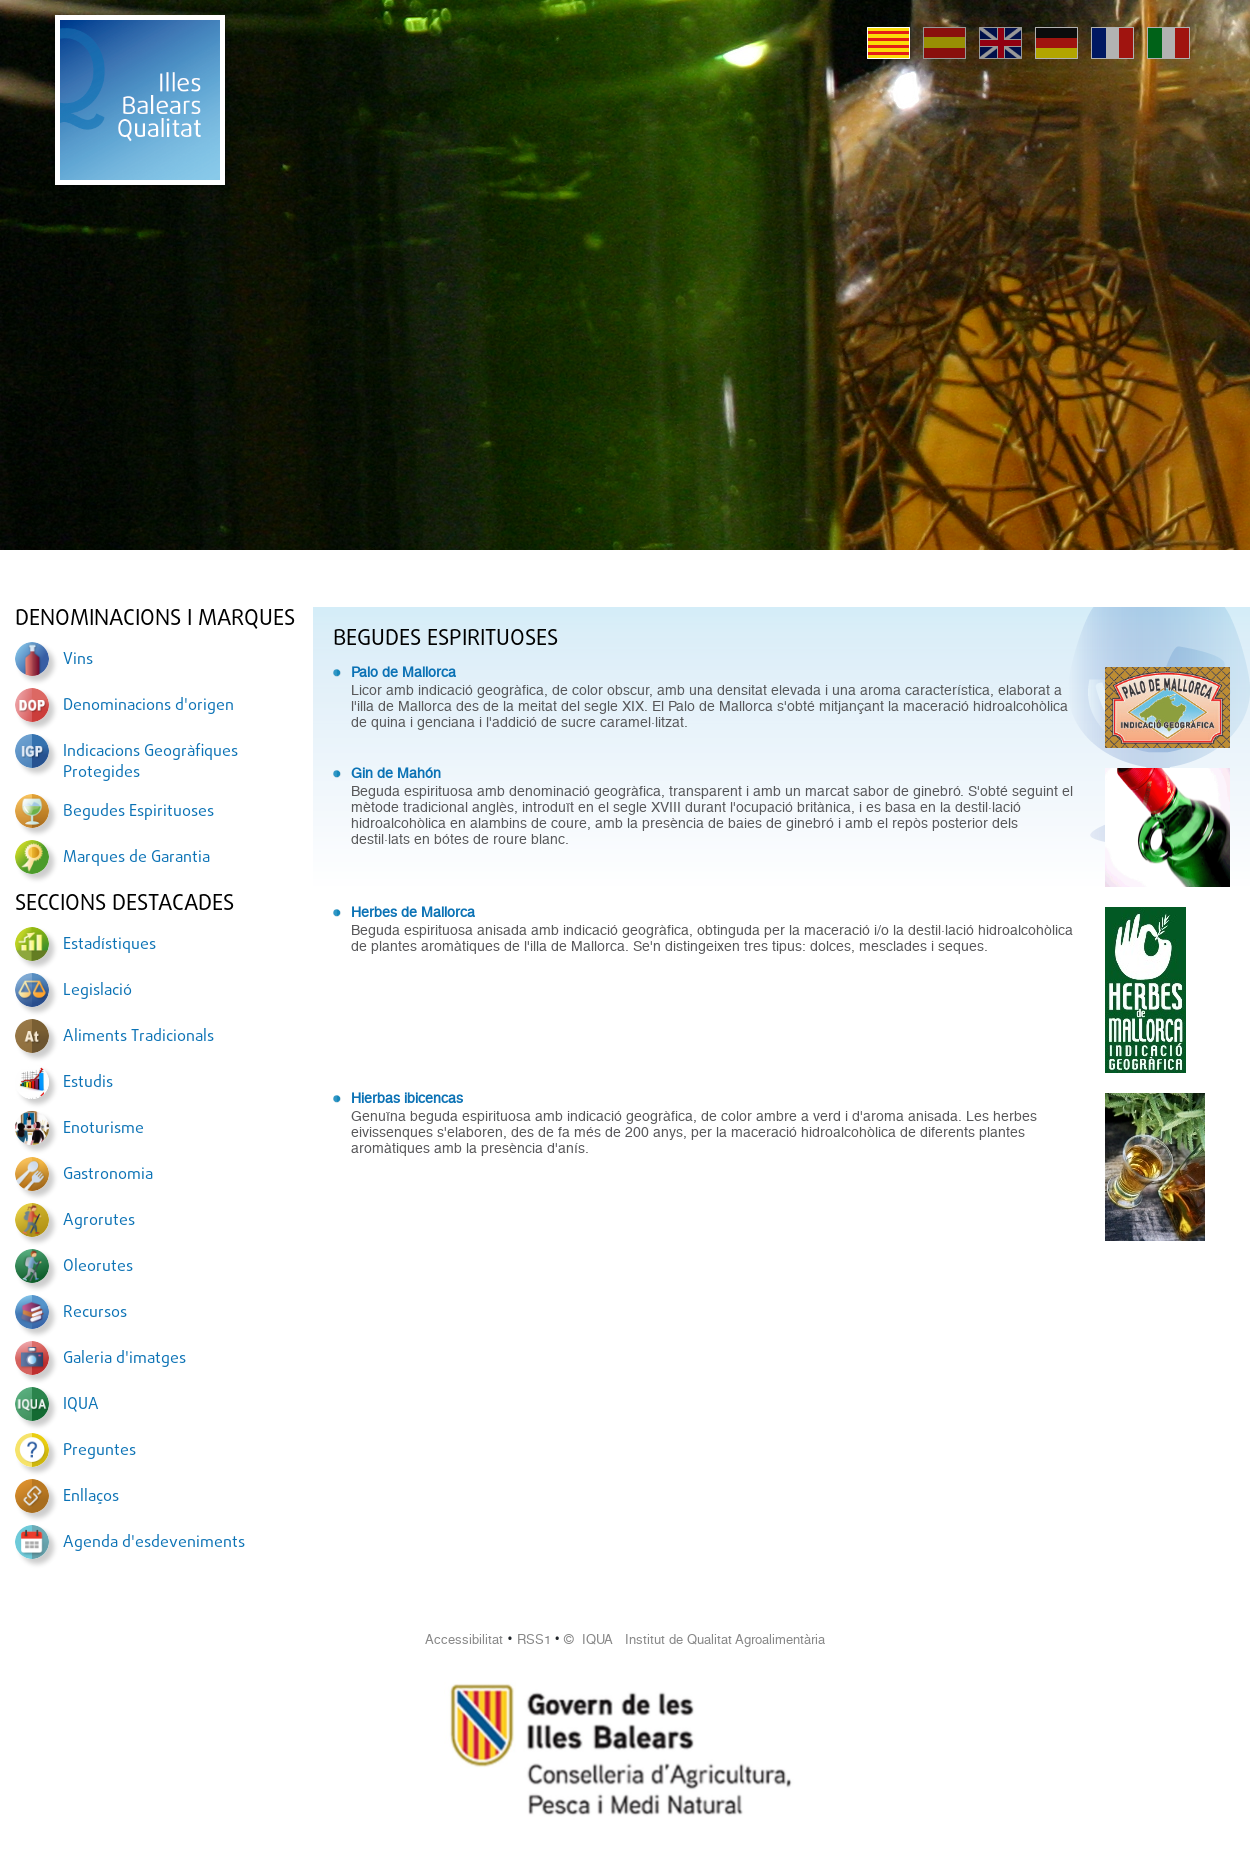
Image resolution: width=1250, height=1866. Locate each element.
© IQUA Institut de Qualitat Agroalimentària (694, 1639)
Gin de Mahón (396, 773)
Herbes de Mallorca (413, 912)
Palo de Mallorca (403, 672)
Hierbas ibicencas (407, 1098)
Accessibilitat (464, 1639)
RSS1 (534, 1639)
